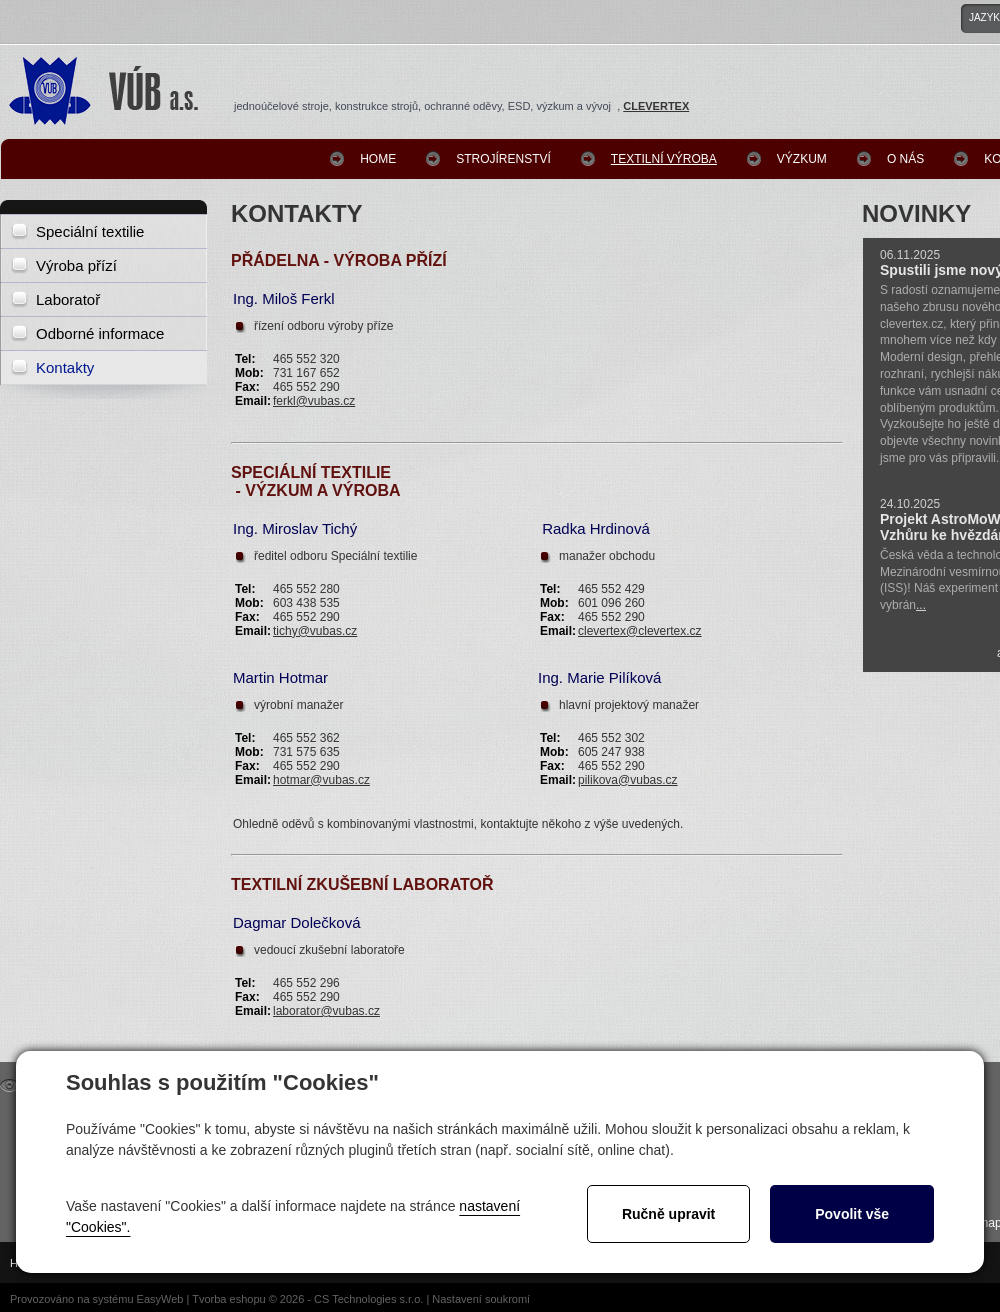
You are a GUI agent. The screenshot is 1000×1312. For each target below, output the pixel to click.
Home (378, 159)
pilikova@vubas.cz (628, 780)
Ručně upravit (668, 1214)
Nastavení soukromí (481, 1299)
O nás (905, 159)
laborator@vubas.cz (326, 1011)
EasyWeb (160, 1299)
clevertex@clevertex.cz (640, 631)
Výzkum (802, 159)
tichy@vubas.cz (315, 631)
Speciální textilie (90, 231)
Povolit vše (852, 1214)
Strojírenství (503, 159)
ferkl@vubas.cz (314, 401)
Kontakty (65, 367)
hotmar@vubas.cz (321, 780)
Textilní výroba (664, 159)
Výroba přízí (76, 265)
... (921, 605)
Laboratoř (68, 299)
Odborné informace (100, 333)
